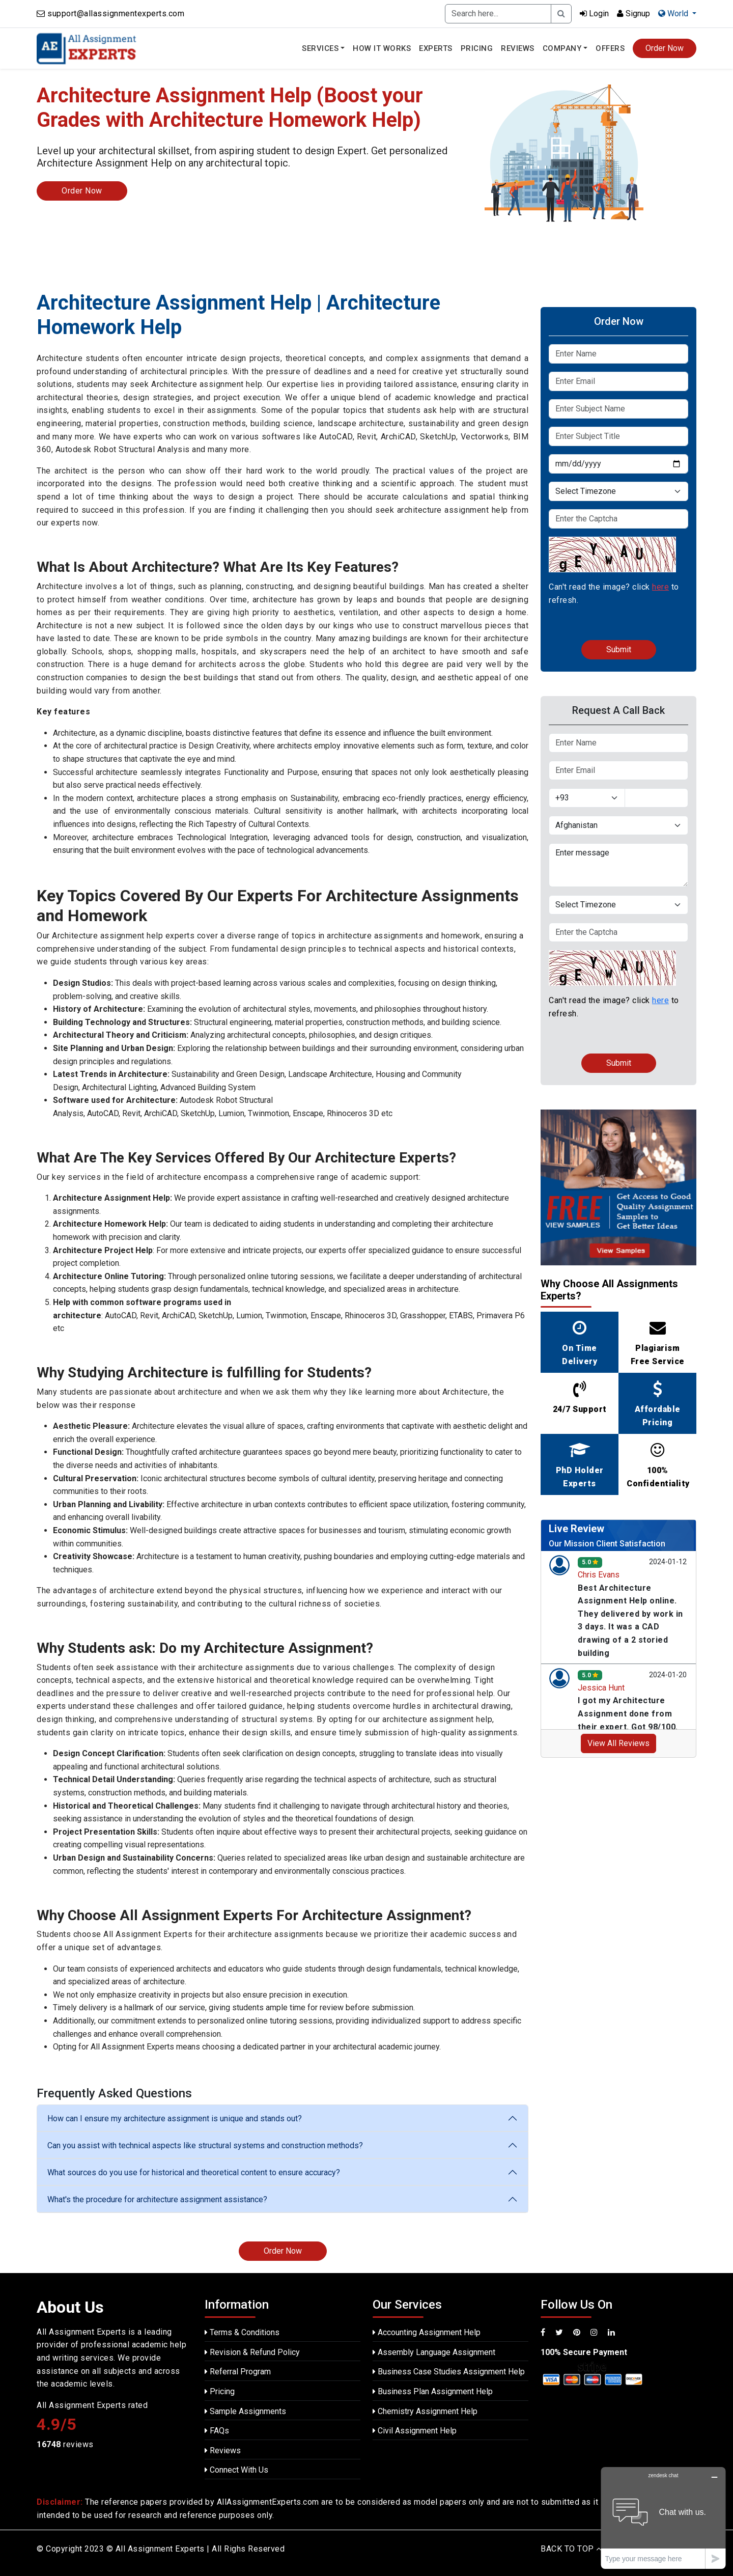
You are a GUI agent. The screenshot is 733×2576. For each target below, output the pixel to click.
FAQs (217, 2430)
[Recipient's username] (498, 13)
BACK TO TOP (571, 2549)
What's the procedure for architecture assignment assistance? (157, 2199)
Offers (610, 48)
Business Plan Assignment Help (433, 2391)
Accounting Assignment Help (427, 2332)
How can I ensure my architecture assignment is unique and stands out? (174, 2118)
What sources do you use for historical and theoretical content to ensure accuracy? (193, 2172)
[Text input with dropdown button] (657, 798)
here (660, 587)
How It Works (382, 48)
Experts (436, 48)
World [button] (674, 13)
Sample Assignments (245, 2411)
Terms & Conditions (242, 2332)
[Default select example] (618, 491)
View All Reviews (618, 1743)
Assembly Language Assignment (434, 2352)
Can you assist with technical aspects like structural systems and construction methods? (205, 2145)
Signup (633, 13)
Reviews (517, 48)
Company (562, 48)
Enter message (618, 865)
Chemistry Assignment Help (425, 2411)
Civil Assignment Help (415, 2430)
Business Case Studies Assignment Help (449, 2371)
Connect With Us (236, 2470)
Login (594, 13)
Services (320, 48)
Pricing (477, 48)
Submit (618, 649)
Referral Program (238, 2371)
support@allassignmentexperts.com (115, 13)
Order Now (664, 48)
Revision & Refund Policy (252, 2352)
